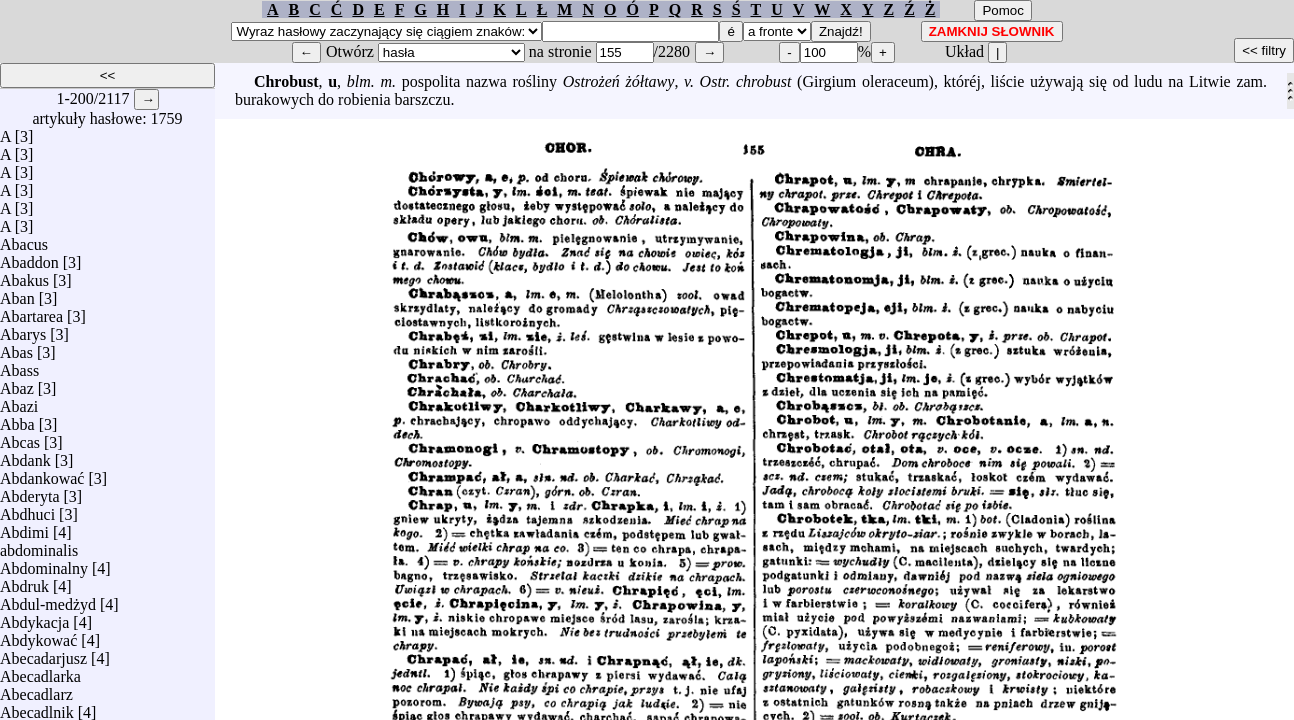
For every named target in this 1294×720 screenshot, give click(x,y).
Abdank (25, 455)
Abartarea (31, 311)
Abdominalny (44, 563)
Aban (17, 293)
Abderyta (30, 491)
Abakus (24, 275)
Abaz (17, 383)
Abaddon (29, 257)
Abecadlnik (37, 707)
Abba (17, 419)
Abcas (20, 437)
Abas (16, 347)
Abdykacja (34, 617)
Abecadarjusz (43, 653)
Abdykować (38, 635)
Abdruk (24, 581)
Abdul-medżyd (48, 599)
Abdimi (24, 527)
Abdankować (42, 473)
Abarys (23, 329)
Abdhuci (27, 509)
